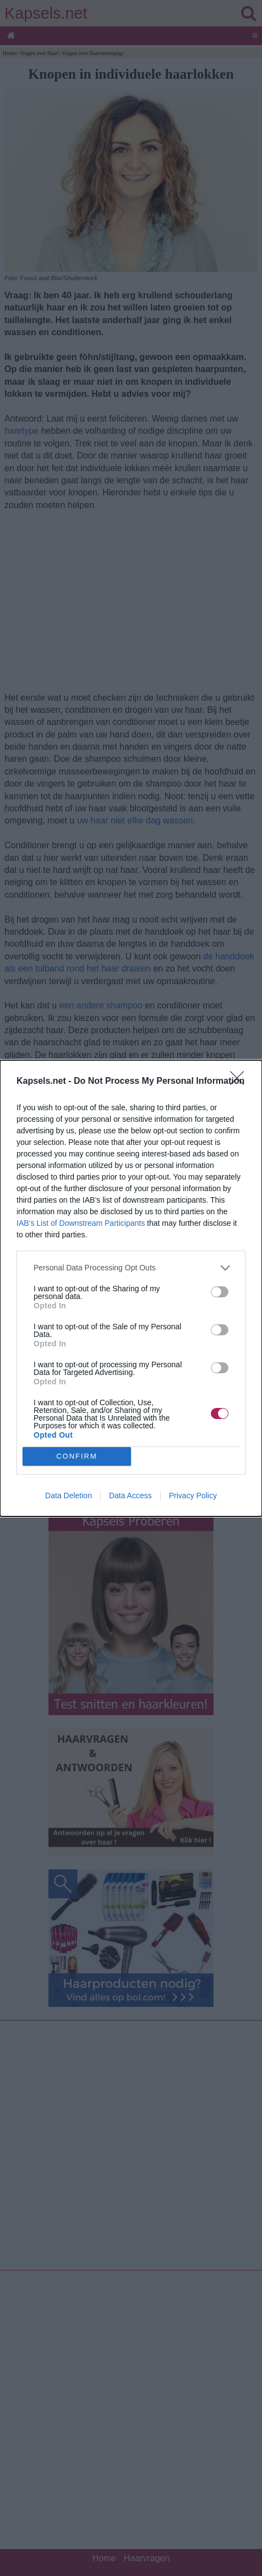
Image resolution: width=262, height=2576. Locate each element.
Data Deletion (68, 1495)
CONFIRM (76, 1455)
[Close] (240, 1081)
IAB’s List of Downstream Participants (81, 1223)
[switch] (219, 1291)
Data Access (130, 1495)
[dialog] (131, 1288)
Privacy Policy (193, 1495)
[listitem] (131, 1268)
